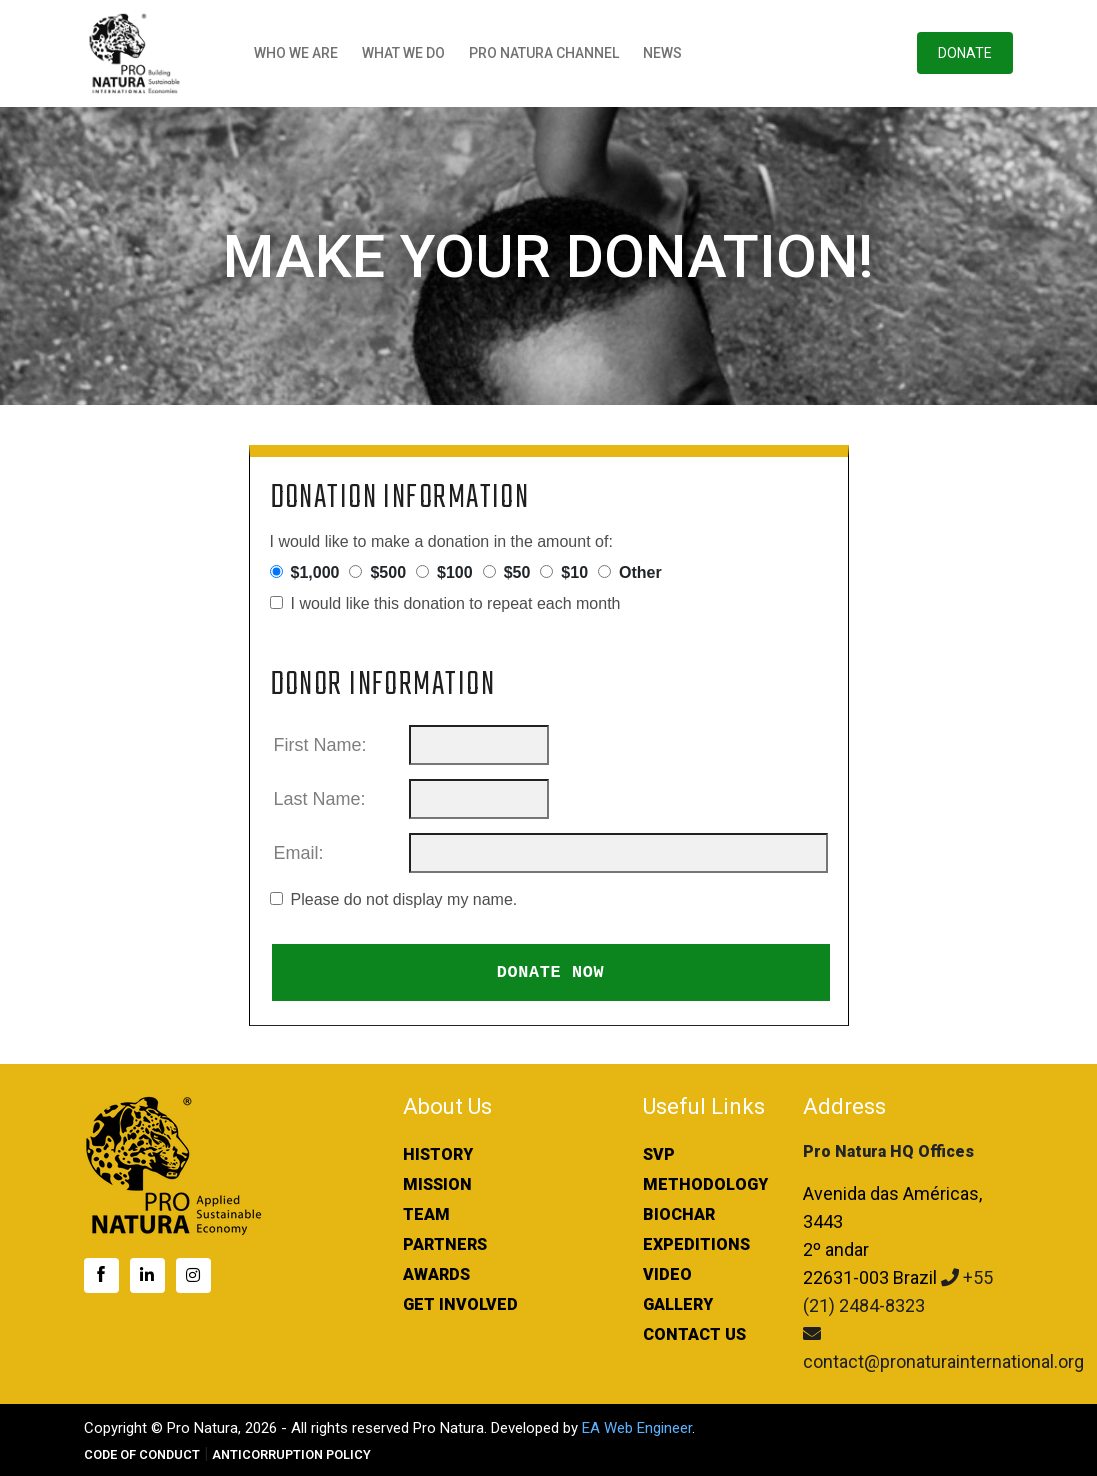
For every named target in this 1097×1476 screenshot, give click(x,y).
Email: (301, 853)
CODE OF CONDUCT (142, 1454)
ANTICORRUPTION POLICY (291, 1454)
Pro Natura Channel (544, 53)
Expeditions (696, 1244)
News (662, 53)
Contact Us (694, 1334)
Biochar (679, 1214)
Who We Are (296, 53)
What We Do (403, 53)
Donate (965, 53)
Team (426, 1214)
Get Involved (460, 1304)
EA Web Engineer (637, 1428)
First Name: (323, 745)
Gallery (678, 1304)
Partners (445, 1244)
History (438, 1154)
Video (667, 1274)
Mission (437, 1184)
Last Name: (322, 799)
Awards (436, 1274)
